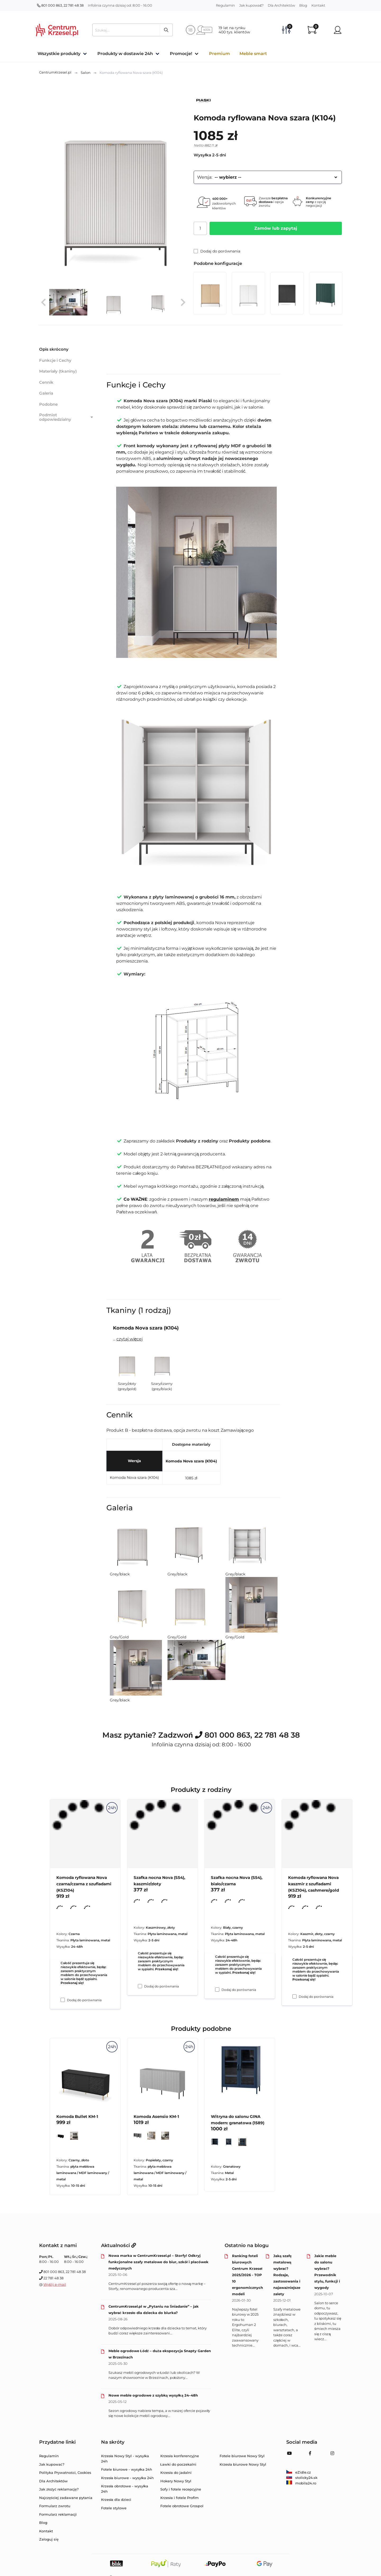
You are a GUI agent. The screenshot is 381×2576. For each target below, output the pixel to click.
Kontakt (318, 5)
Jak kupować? (251, 5)
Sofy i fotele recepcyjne (180, 2489)
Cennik (46, 382)
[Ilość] (200, 228)
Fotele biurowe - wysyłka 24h (126, 2469)
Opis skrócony (54, 349)
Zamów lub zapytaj (275, 228)
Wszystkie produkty (59, 53)
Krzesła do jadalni (176, 2472)
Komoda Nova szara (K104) (191, 1461)
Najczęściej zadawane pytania (65, 2498)
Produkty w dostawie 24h (125, 53)
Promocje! (181, 53)
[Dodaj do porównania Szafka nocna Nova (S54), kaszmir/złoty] (140, 1986)
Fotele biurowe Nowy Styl (242, 2456)
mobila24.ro (301, 2483)
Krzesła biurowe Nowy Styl (243, 2464)
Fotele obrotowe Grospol (181, 2506)
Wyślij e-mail (54, 2284)
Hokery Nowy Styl (175, 2481)
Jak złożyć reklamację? (59, 2489)
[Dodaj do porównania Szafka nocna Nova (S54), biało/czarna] (217, 1989)
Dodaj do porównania (217, 251)
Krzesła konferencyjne (179, 2456)
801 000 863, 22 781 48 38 (60, 5)
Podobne (48, 404)
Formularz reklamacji (58, 2514)
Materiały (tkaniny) (58, 371)
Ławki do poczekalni (178, 2464)
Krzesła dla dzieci (116, 2499)
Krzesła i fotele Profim (179, 2498)
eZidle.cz (298, 2472)
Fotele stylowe (113, 2508)
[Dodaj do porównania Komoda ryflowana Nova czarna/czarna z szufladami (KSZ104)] (63, 2000)
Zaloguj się (48, 2539)
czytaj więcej (129, 1338)
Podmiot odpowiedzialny (67, 417)
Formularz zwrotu (54, 2506)
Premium (219, 53)
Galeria (46, 393)
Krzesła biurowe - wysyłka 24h (127, 2478)
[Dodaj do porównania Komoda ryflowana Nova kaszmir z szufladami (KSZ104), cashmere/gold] (294, 1996)
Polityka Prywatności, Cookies (65, 2472)
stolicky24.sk (302, 2477)
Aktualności (118, 2245)
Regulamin (225, 5)
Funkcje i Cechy (55, 360)
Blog (303, 5)
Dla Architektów (281, 5)
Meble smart (253, 53)
